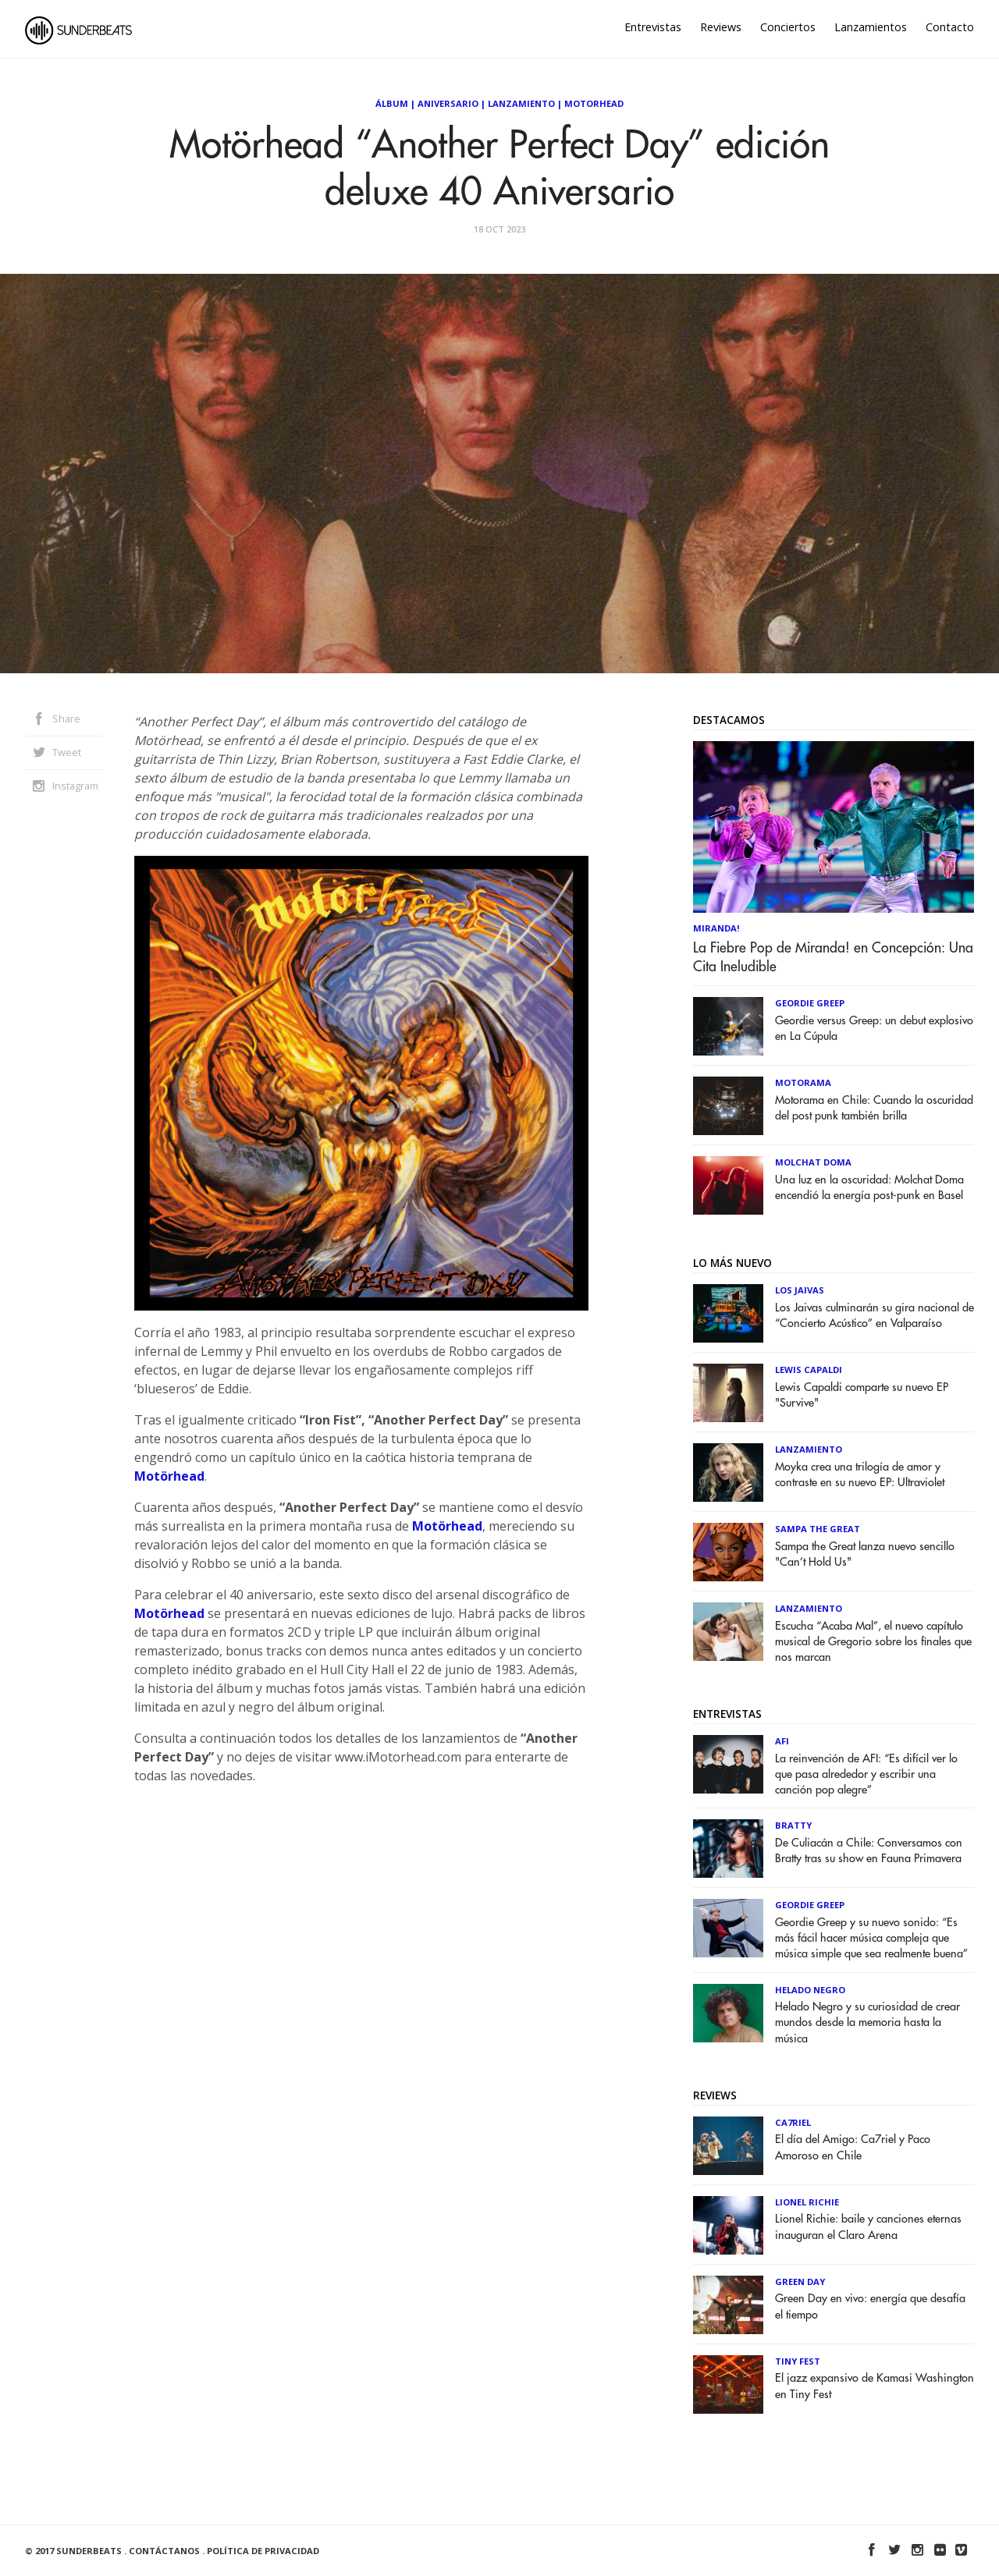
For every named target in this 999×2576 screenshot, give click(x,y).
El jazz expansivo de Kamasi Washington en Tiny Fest (874, 2386)
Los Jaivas (799, 1290)
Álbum (391, 103)
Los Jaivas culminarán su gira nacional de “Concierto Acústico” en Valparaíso (874, 1315)
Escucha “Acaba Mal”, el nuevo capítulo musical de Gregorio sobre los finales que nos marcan (873, 1641)
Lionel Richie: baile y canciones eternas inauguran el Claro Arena (868, 2227)
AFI (782, 1741)
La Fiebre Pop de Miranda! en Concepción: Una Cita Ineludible (833, 957)
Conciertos (788, 27)
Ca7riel (793, 2122)
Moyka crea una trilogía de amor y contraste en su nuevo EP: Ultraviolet (859, 1474)
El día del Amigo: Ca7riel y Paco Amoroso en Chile (852, 2147)
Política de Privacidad (263, 2550)
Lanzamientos (870, 27)
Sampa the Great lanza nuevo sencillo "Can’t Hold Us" (865, 1554)
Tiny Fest (797, 2361)
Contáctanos (164, 2550)
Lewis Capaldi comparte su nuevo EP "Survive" (861, 1395)
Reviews (720, 27)
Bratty (793, 1825)
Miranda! (716, 928)
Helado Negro (810, 1990)
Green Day (800, 2281)
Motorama (803, 1082)
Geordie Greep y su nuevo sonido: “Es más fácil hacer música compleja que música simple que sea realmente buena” (871, 1938)
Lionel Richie (807, 2202)
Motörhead (169, 1476)
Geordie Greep (809, 1003)
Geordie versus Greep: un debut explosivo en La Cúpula (874, 1028)
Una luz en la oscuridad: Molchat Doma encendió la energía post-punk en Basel (869, 1187)
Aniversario (448, 103)
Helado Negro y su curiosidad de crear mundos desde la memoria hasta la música (867, 2022)
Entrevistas (652, 27)
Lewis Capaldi (808, 1369)
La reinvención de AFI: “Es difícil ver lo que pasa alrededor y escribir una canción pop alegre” (866, 1774)
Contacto (950, 27)
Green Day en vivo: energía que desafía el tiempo (870, 2306)
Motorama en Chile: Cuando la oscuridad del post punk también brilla (874, 1108)
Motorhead (594, 103)
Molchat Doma (813, 1162)
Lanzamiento (521, 103)
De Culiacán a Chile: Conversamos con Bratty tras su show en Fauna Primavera (868, 1851)
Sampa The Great (817, 1529)
